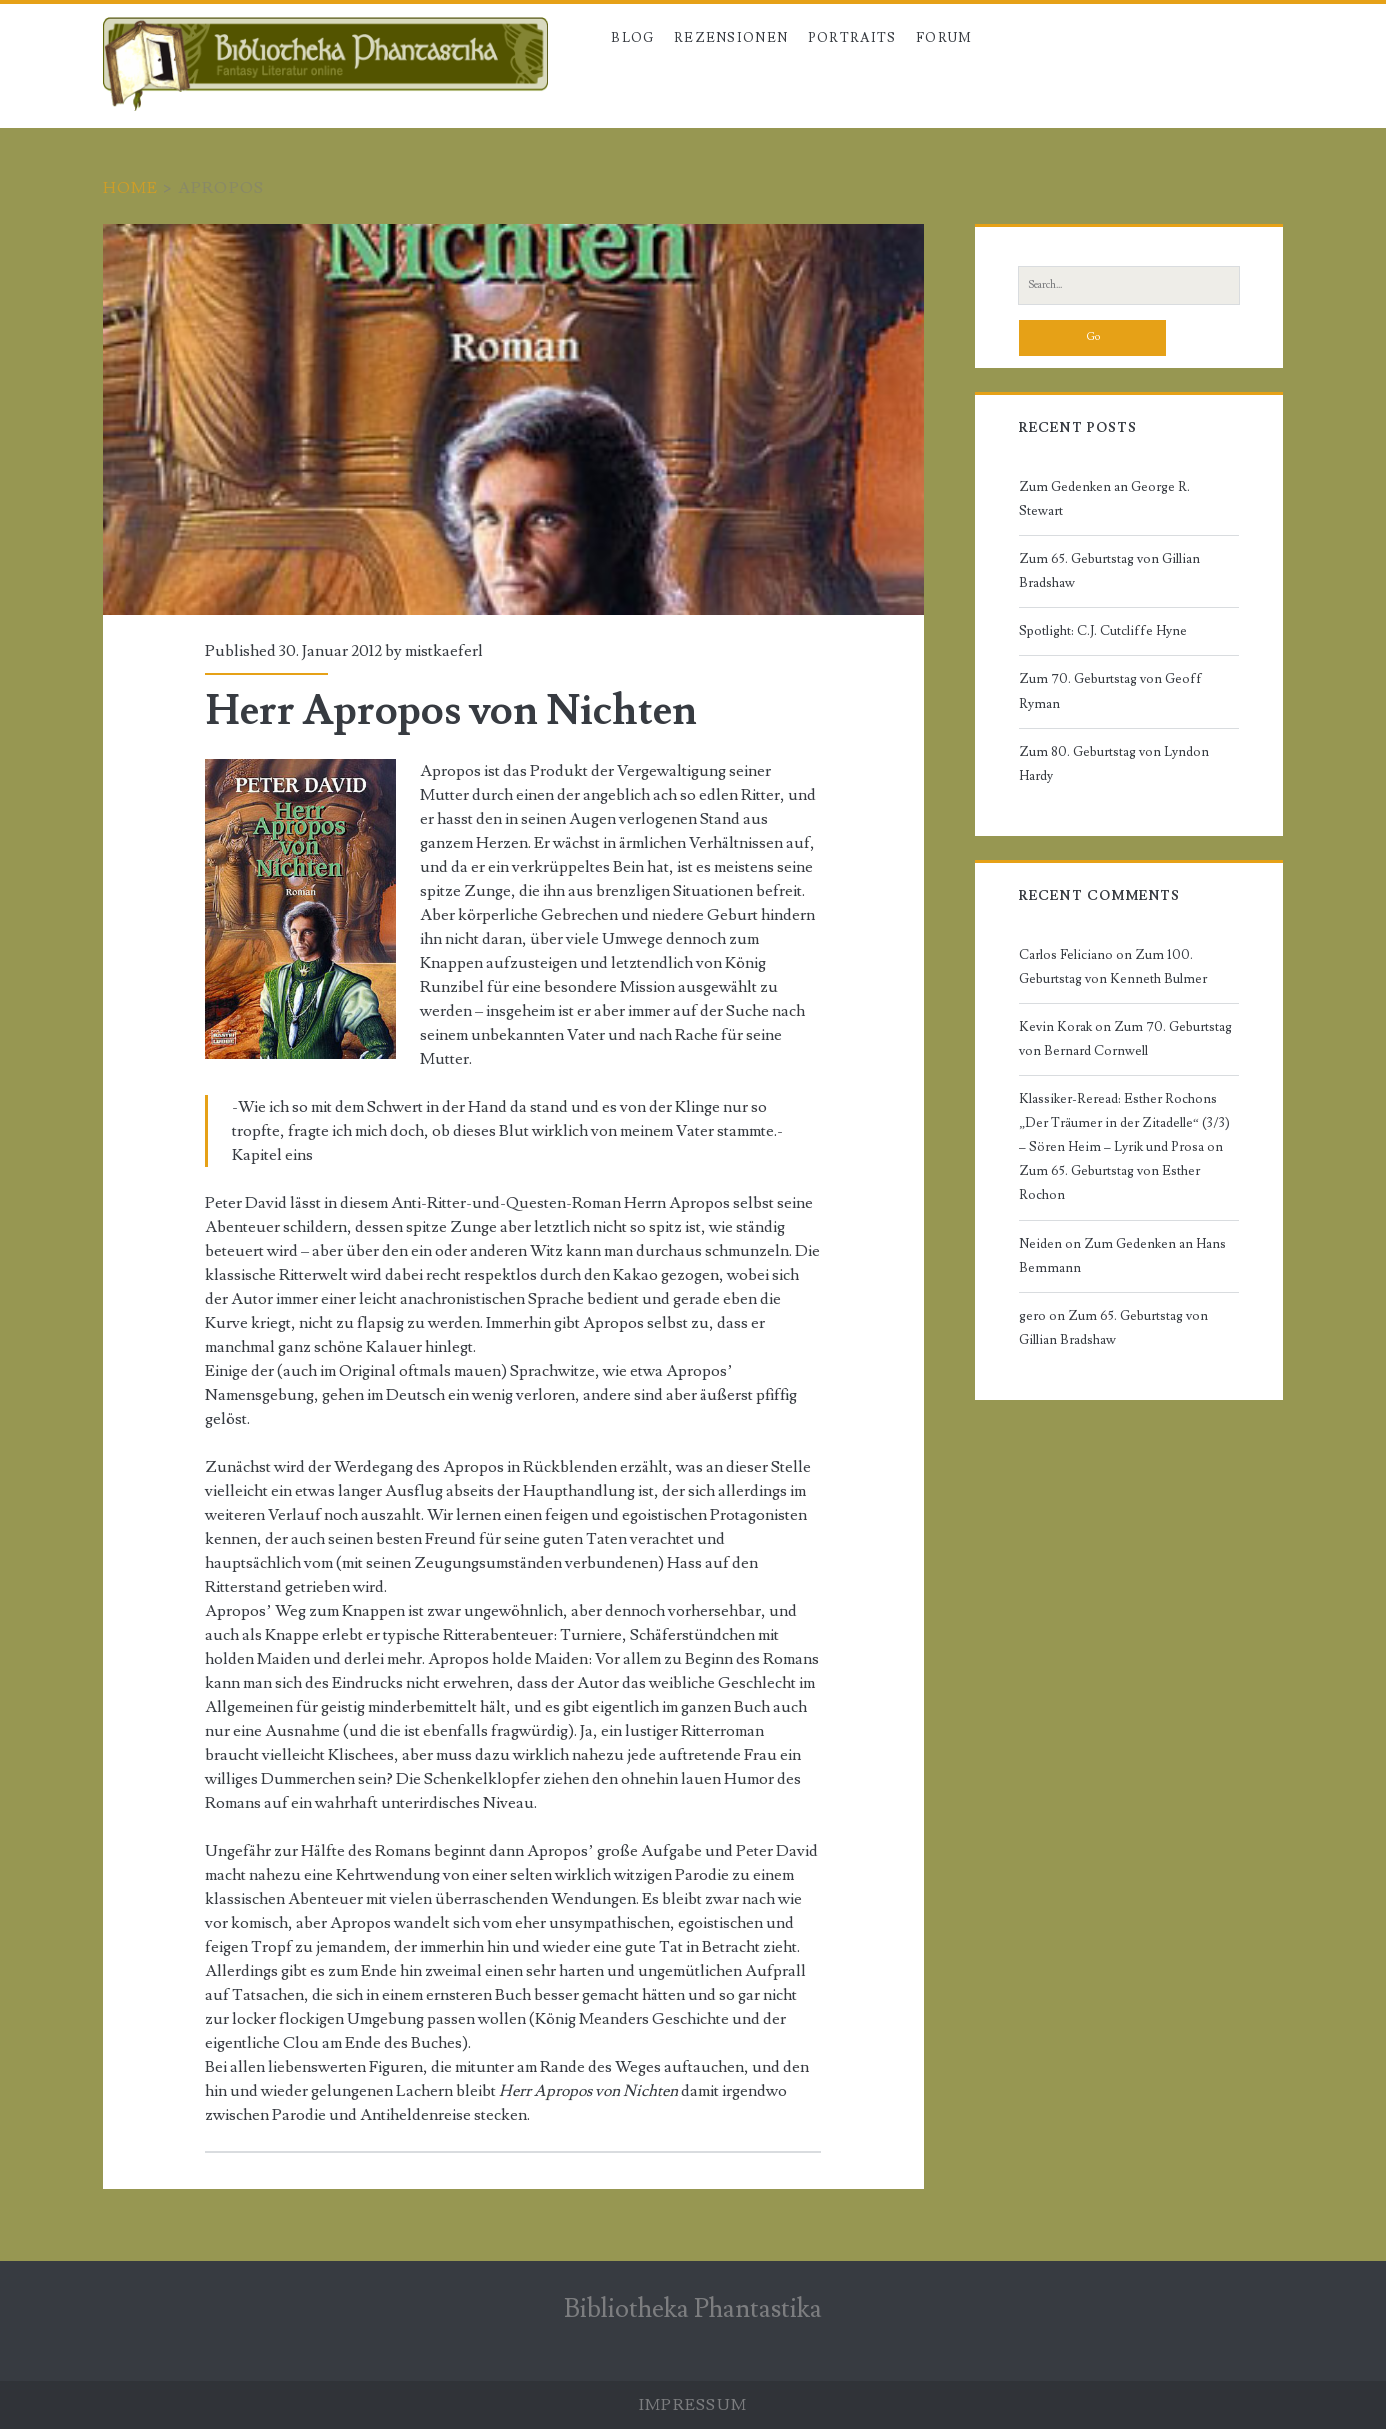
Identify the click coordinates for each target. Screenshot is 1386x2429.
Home (131, 188)
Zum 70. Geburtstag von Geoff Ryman (1110, 691)
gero (1032, 1316)
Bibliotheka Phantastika (693, 2309)
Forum (944, 38)
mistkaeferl (444, 651)
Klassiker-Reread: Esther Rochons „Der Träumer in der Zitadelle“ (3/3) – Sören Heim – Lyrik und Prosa (1124, 1123)
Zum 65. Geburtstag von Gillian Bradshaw (1109, 571)
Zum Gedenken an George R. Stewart (1104, 499)
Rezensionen (731, 38)
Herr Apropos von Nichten (513, 419)
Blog (632, 38)
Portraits (852, 38)
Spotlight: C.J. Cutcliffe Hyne (1103, 631)
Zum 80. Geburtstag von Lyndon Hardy (1114, 764)
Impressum (693, 2405)
